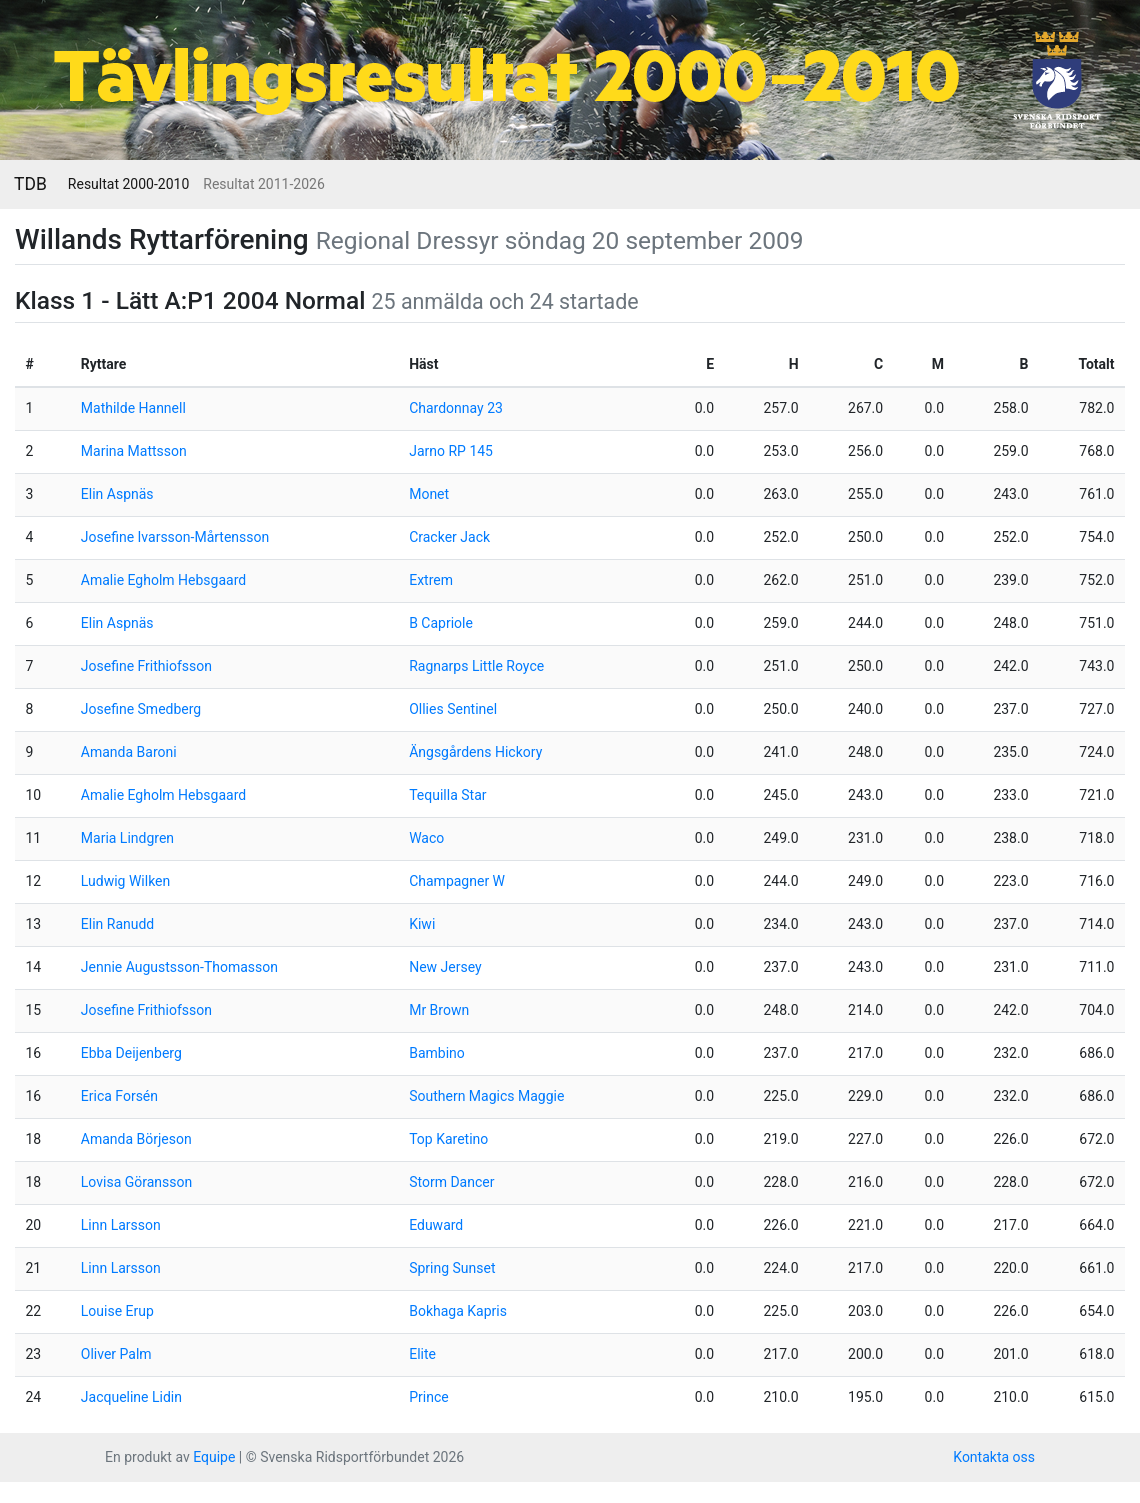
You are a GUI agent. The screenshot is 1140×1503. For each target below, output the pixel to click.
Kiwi (422, 924)
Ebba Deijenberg (131, 1053)
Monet (429, 494)
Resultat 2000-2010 (128, 184)
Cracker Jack (449, 537)
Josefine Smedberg (141, 709)
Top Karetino (448, 1139)
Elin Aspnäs (117, 494)
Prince (428, 1397)
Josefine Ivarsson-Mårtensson (175, 537)
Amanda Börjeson (136, 1139)
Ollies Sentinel (453, 709)
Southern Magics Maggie (486, 1096)
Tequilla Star (447, 795)
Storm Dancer (451, 1182)
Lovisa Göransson (136, 1182)
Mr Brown (439, 1010)
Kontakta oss (994, 1457)
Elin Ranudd (117, 924)
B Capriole (441, 623)
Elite (422, 1354)
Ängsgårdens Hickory (475, 752)
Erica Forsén (119, 1096)
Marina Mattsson (134, 451)
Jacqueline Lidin (131, 1397)
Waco (426, 838)
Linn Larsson (121, 1225)
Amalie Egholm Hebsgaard (163, 580)
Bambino (437, 1053)
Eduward (436, 1225)
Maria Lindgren (127, 838)
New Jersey (445, 967)
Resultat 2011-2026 (263, 184)
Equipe (214, 1457)
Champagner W (457, 881)
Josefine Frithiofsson (146, 666)
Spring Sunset (452, 1268)
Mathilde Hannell (133, 408)
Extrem (431, 580)
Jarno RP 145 (451, 451)
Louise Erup (117, 1311)
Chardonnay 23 (456, 408)
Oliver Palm (116, 1354)
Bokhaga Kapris (458, 1311)
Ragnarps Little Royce (476, 666)
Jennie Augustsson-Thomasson (179, 967)
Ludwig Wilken (125, 881)
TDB (30, 184)
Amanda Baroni (129, 752)
